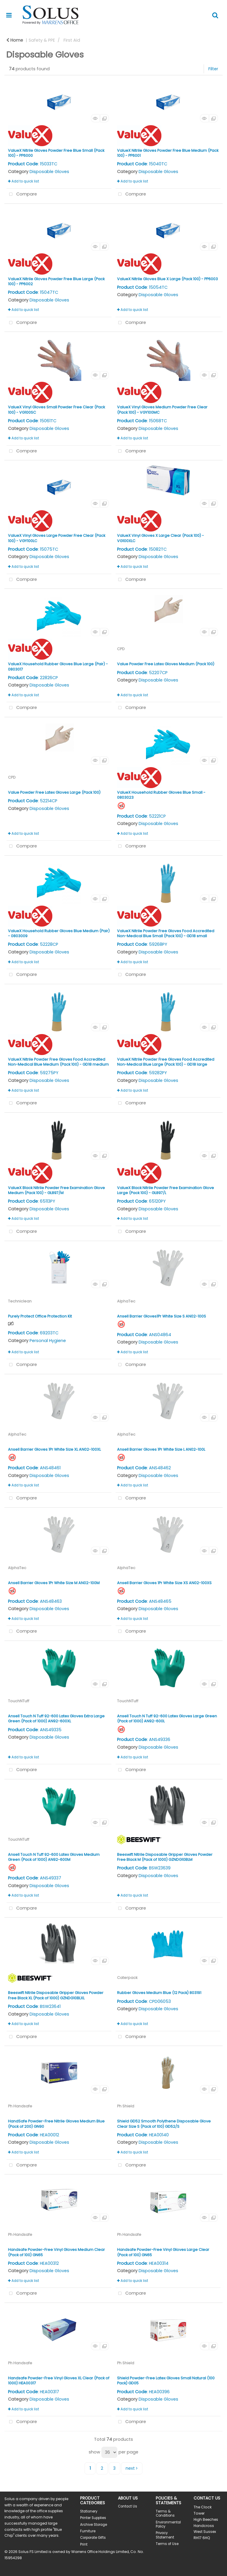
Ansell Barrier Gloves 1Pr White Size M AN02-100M (54, 1582)
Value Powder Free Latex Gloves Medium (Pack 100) (165, 663)
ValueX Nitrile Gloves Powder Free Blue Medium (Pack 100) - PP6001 (167, 153)
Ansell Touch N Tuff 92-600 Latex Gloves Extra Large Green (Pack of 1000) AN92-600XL (56, 1718)
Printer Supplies (93, 2517)
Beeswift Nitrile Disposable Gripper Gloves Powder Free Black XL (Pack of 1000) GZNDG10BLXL (55, 1995)
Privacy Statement (165, 2535)
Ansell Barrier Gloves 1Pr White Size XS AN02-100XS (164, 1582)
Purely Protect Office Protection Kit (40, 1316)
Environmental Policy (168, 2524)
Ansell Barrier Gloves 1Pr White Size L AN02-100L (161, 1449)
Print (83, 2544)
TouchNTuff (18, 1700)
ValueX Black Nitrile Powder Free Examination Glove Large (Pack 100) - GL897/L (165, 1190)
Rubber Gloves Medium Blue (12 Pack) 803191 (159, 1992)
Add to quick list (23, 181)
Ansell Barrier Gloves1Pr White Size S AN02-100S (161, 1316)
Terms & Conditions (165, 2513)
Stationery (88, 2511)
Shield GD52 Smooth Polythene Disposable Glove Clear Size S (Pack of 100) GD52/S (164, 2124)
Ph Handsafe (20, 2106)
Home (14, 40)
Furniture (87, 2531)
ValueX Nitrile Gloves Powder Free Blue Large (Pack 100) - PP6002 (56, 281)
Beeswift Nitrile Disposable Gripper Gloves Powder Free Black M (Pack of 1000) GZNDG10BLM (165, 1857)
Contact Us (127, 2506)
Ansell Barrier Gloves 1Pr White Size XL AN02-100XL (54, 1449)
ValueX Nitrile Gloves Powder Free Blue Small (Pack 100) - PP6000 (56, 153)
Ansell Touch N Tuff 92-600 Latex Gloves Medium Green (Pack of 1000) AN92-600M (54, 1857)
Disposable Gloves (49, 172)
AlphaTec (126, 1301)
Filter (213, 69)
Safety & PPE (42, 40)
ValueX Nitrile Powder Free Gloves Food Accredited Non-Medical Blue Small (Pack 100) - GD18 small (165, 933)
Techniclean (20, 1301)
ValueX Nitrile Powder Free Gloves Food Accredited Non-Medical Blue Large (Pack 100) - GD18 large (165, 1062)
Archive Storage (93, 2524)
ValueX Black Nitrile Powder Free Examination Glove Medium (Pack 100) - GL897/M (56, 1190)
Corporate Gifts (93, 2537)
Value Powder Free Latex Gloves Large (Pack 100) (54, 792)
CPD (121, 648)
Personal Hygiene (48, 1341)
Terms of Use (167, 2543)
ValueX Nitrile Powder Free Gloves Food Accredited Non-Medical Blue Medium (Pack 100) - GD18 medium (58, 1062)
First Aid (72, 40)
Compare (22, 194)
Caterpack (127, 1977)
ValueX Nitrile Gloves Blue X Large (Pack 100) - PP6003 (167, 278)
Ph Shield (125, 2106)
